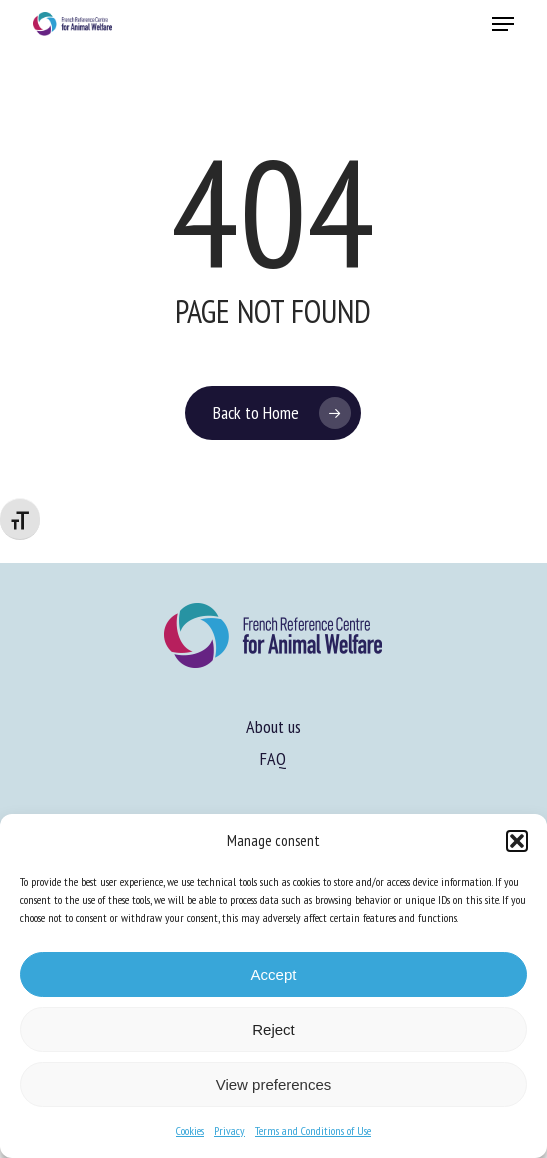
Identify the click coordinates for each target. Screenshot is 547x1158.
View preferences (274, 1084)
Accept (274, 974)
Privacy (229, 1130)
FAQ (273, 758)
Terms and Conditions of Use (313, 1130)
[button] (517, 841)
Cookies (190, 1130)
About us (273, 726)
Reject (273, 1029)
